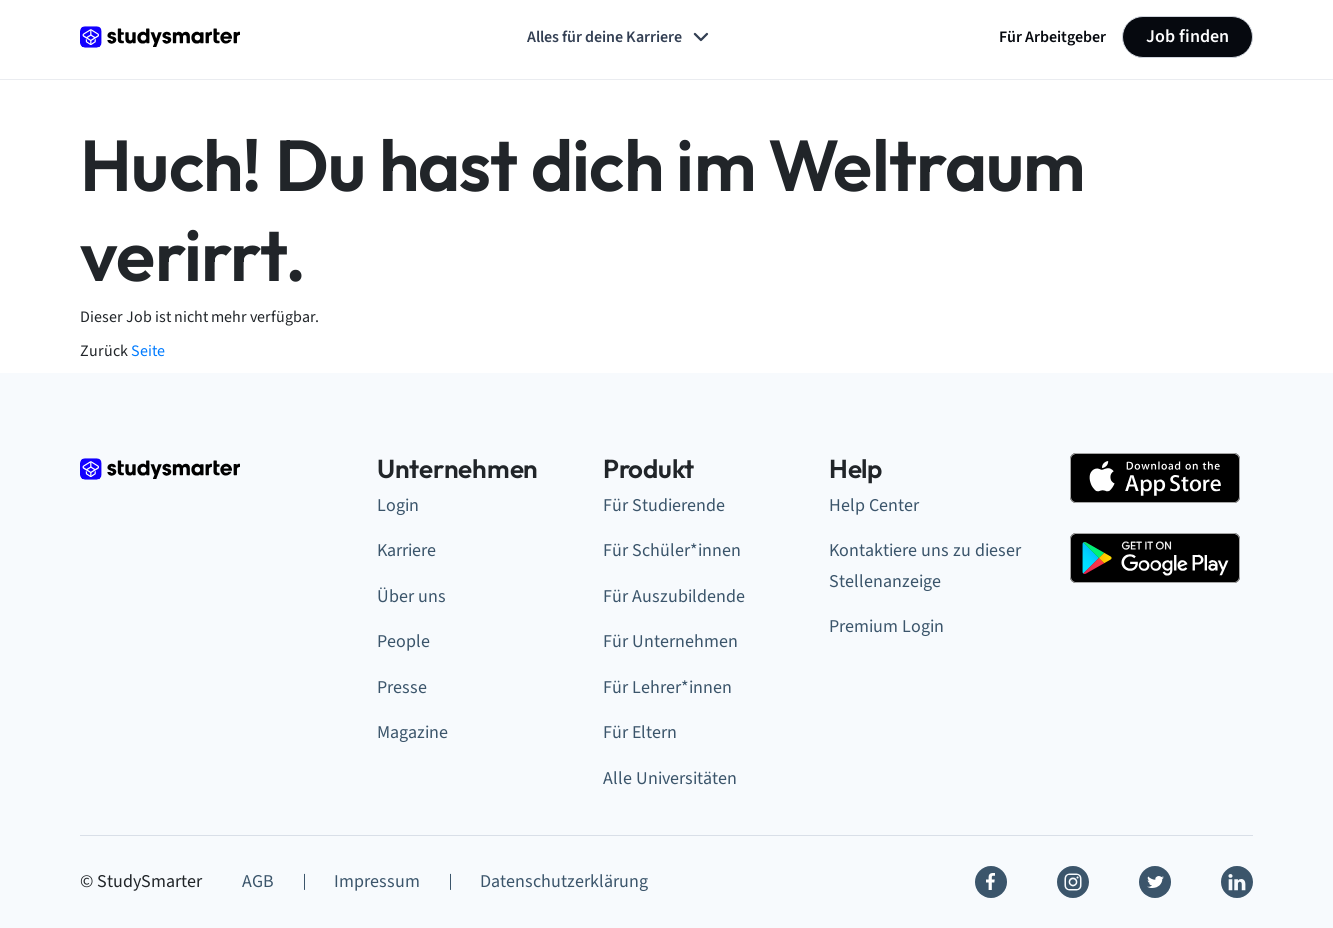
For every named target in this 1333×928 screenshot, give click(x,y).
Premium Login (886, 626)
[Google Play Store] (1155, 558)
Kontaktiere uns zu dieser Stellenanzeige (925, 566)
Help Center (874, 505)
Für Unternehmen (670, 641)
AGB (258, 881)
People (403, 641)
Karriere (406, 550)
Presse (402, 687)
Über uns (411, 596)
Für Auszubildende (674, 596)
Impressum (377, 881)
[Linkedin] (1237, 882)
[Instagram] (1073, 882)
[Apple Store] (1155, 478)
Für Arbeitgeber (1052, 37)
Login (398, 505)
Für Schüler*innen (672, 550)
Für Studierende (664, 505)
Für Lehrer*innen (667, 687)
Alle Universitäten (670, 778)
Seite (148, 351)
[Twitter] (1155, 882)
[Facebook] (991, 882)
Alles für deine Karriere (620, 37)
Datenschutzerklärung (564, 881)
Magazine (412, 732)
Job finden (1187, 36)
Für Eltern (640, 732)
